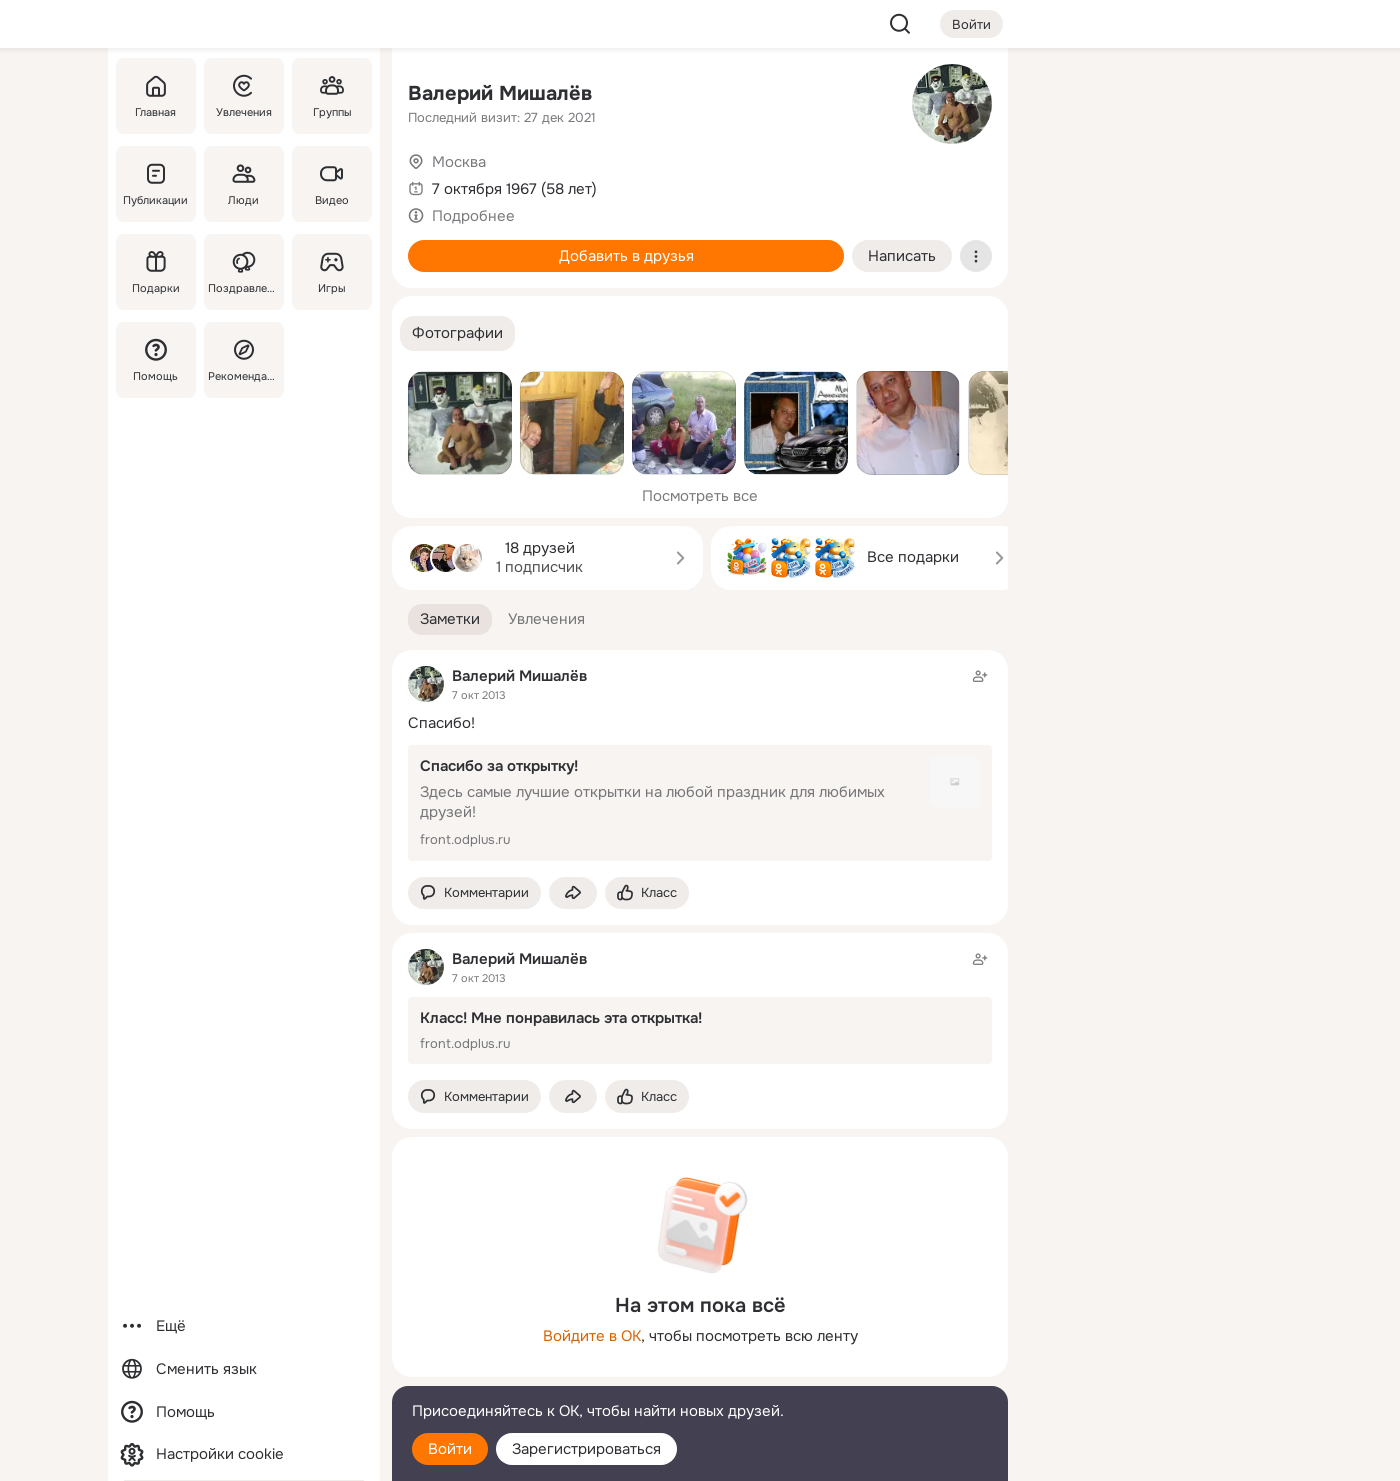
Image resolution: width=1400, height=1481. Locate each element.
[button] (457, 333)
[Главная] (156, 96)
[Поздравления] (244, 272)
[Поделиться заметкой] (573, 893)
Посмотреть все (700, 496)
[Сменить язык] (244, 1369)
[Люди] (244, 184)
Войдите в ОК (592, 1336)
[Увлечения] (244, 96)
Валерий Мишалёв (500, 93)
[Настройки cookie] (244, 1454)
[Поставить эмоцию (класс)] (647, 893)
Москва (459, 162)
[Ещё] (244, 1326)
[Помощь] (156, 360)
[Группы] (332, 96)
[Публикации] (156, 184)
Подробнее (473, 216)
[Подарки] (156, 272)
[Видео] (332, 184)
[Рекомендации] (244, 360)
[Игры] (332, 272)
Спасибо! (441, 723)
